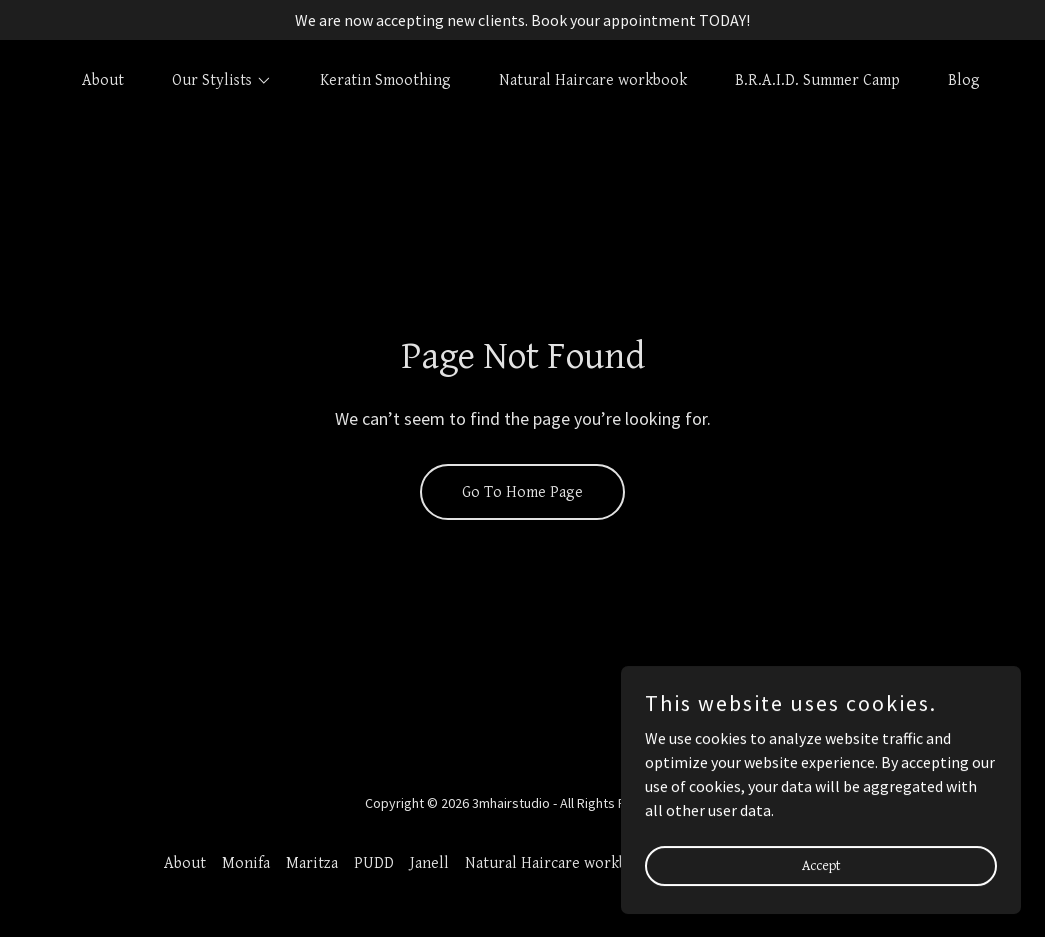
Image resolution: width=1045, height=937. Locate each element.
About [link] (103, 80)
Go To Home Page (522, 492)
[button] (214, 81)
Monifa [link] (246, 863)
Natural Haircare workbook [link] (593, 80)
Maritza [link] (312, 863)
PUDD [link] (374, 863)
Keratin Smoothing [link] (385, 80)
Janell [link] (429, 863)
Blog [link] (964, 80)
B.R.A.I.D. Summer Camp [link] (817, 80)
